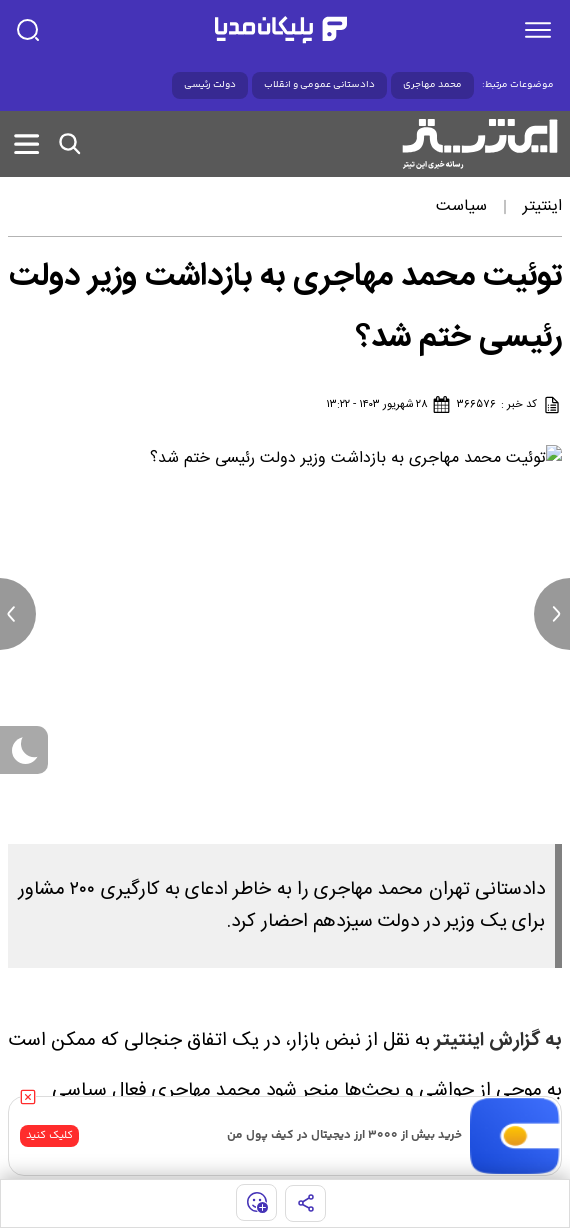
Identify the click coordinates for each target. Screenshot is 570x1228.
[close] (28, 1097)
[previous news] (18, 614)
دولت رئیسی (210, 85)
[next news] (552, 614)
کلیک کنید (49, 1135)
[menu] (538, 30)
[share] (305, 1203)
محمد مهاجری (432, 85)
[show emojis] (256, 1202)
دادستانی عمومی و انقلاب (319, 85)
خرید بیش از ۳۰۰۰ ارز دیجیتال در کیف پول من (344, 1135)
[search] (28, 30)
